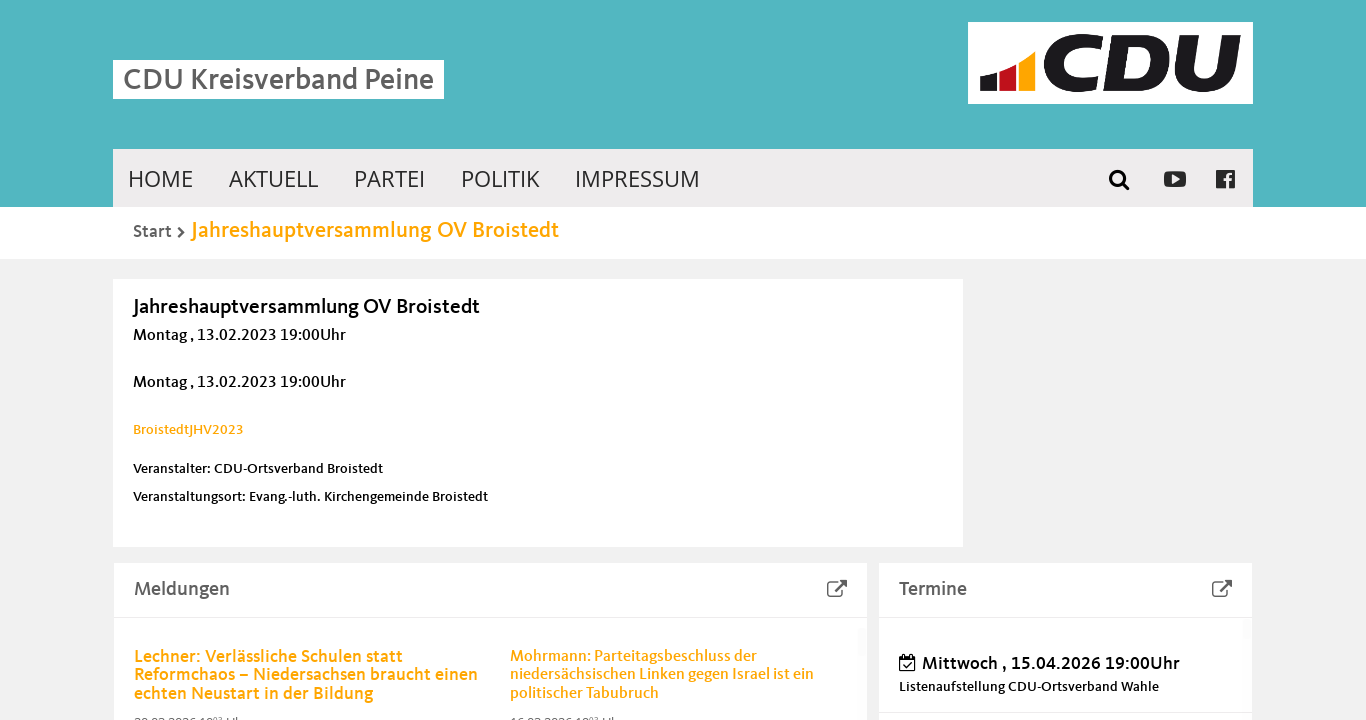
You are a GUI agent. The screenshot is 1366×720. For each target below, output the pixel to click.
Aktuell (273, 178)
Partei (389, 178)
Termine (933, 590)
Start (152, 232)
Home (160, 178)
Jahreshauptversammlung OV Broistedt (375, 231)
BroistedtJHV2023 (188, 430)
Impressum (637, 178)
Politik (500, 178)
